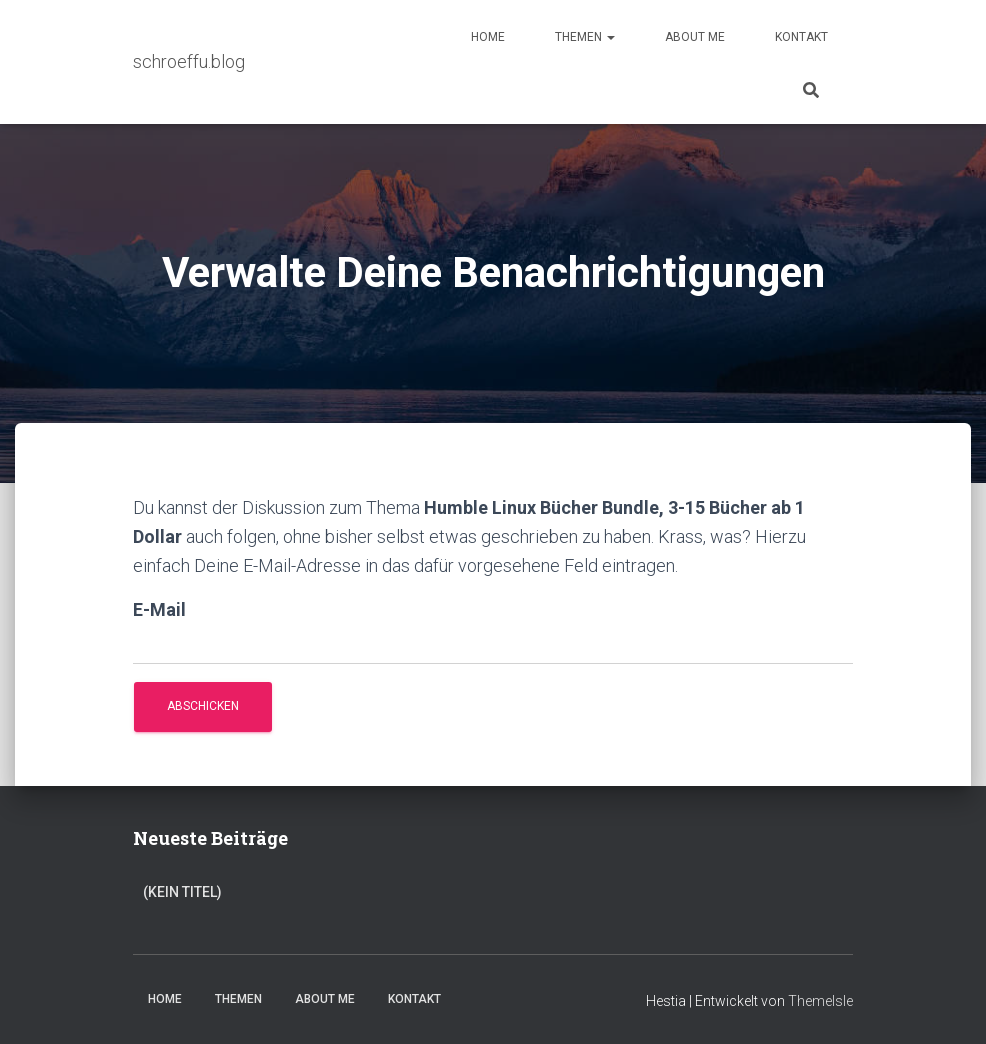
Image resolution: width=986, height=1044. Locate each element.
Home (488, 37)
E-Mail (159, 609)
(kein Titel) (182, 892)
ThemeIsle (820, 1001)
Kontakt (801, 37)
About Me (695, 37)
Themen (585, 37)
